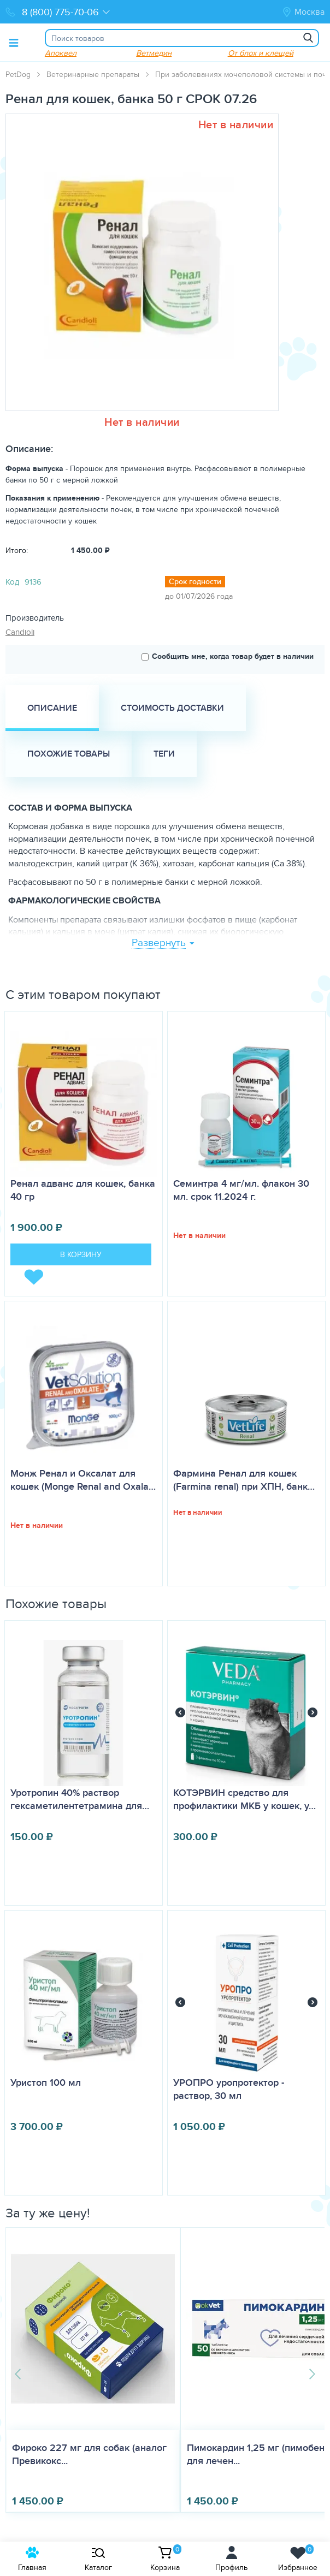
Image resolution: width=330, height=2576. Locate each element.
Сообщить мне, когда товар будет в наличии (228, 656)
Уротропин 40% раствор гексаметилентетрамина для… (79, 1799)
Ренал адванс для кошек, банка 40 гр (82, 1190)
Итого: (16, 550)
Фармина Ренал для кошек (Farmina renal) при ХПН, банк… (244, 1480)
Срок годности (195, 581)
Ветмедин (153, 52)
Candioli (19, 632)
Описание (52, 707)
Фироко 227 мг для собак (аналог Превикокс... (80, 2454)
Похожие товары (68, 753)
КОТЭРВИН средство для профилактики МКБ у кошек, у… (244, 1799)
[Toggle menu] (13, 42)
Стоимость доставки (172, 707)
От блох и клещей (260, 52)
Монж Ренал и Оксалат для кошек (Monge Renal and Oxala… (83, 1480)
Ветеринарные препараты (92, 74)
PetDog (18, 74)
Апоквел (59, 52)
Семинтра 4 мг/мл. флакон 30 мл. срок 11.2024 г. (241, 1190)
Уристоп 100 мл (45, 2082)
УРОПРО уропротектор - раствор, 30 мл (228, 2089)
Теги (164, 753)
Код (12, 581)
